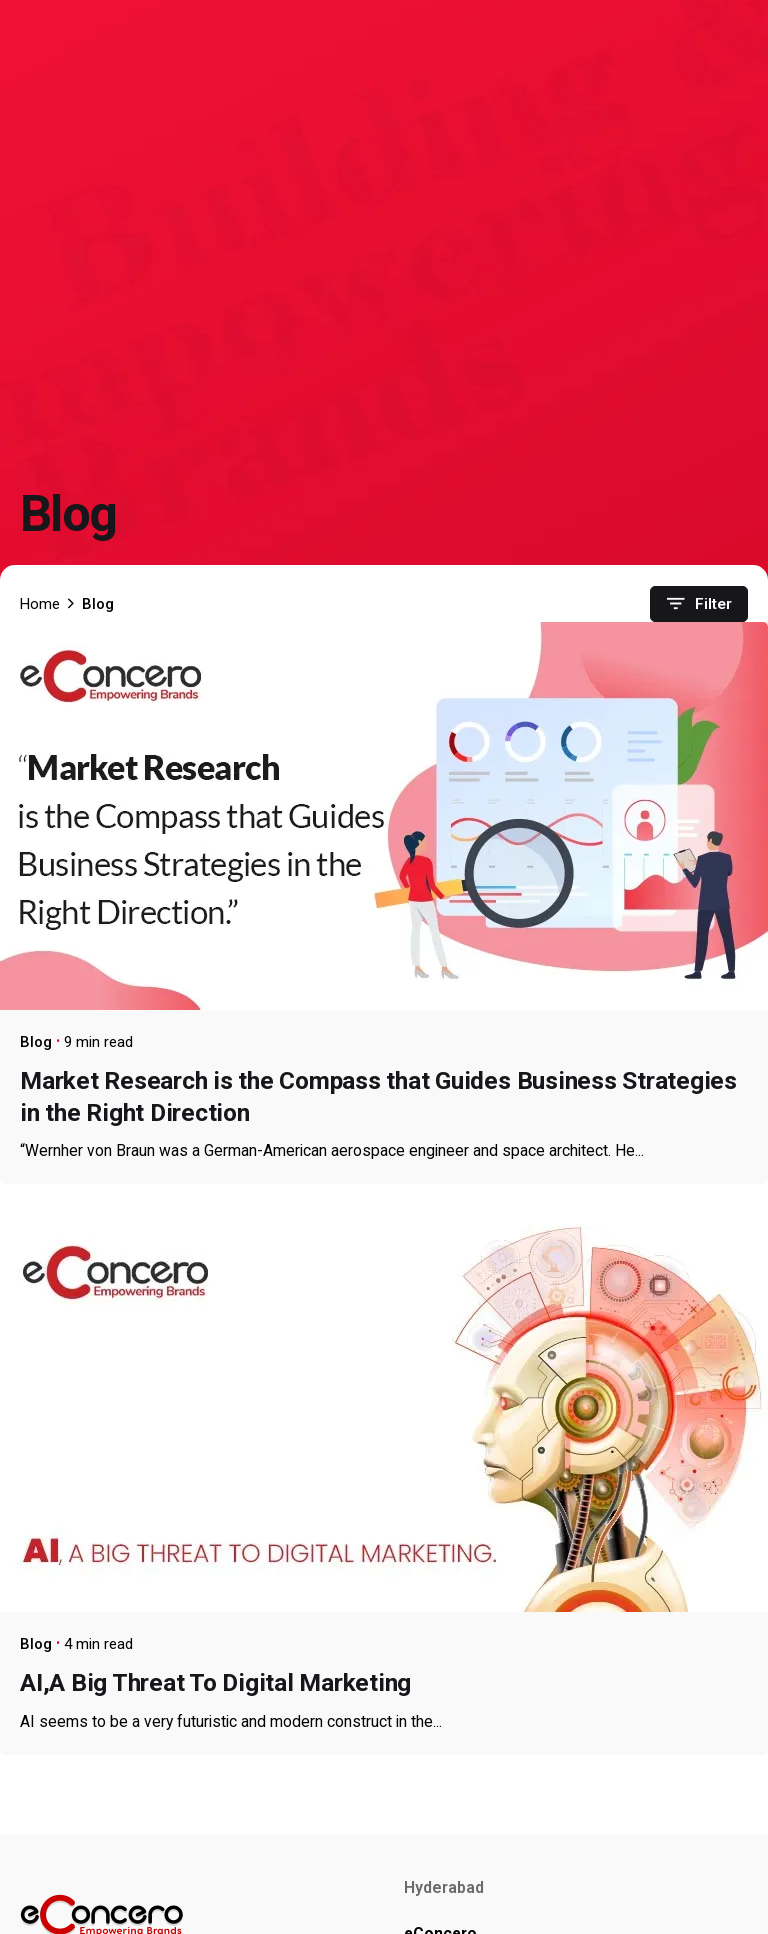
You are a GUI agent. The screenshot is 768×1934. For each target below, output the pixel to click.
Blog (36, 1042)
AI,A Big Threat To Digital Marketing (215, 1682)
